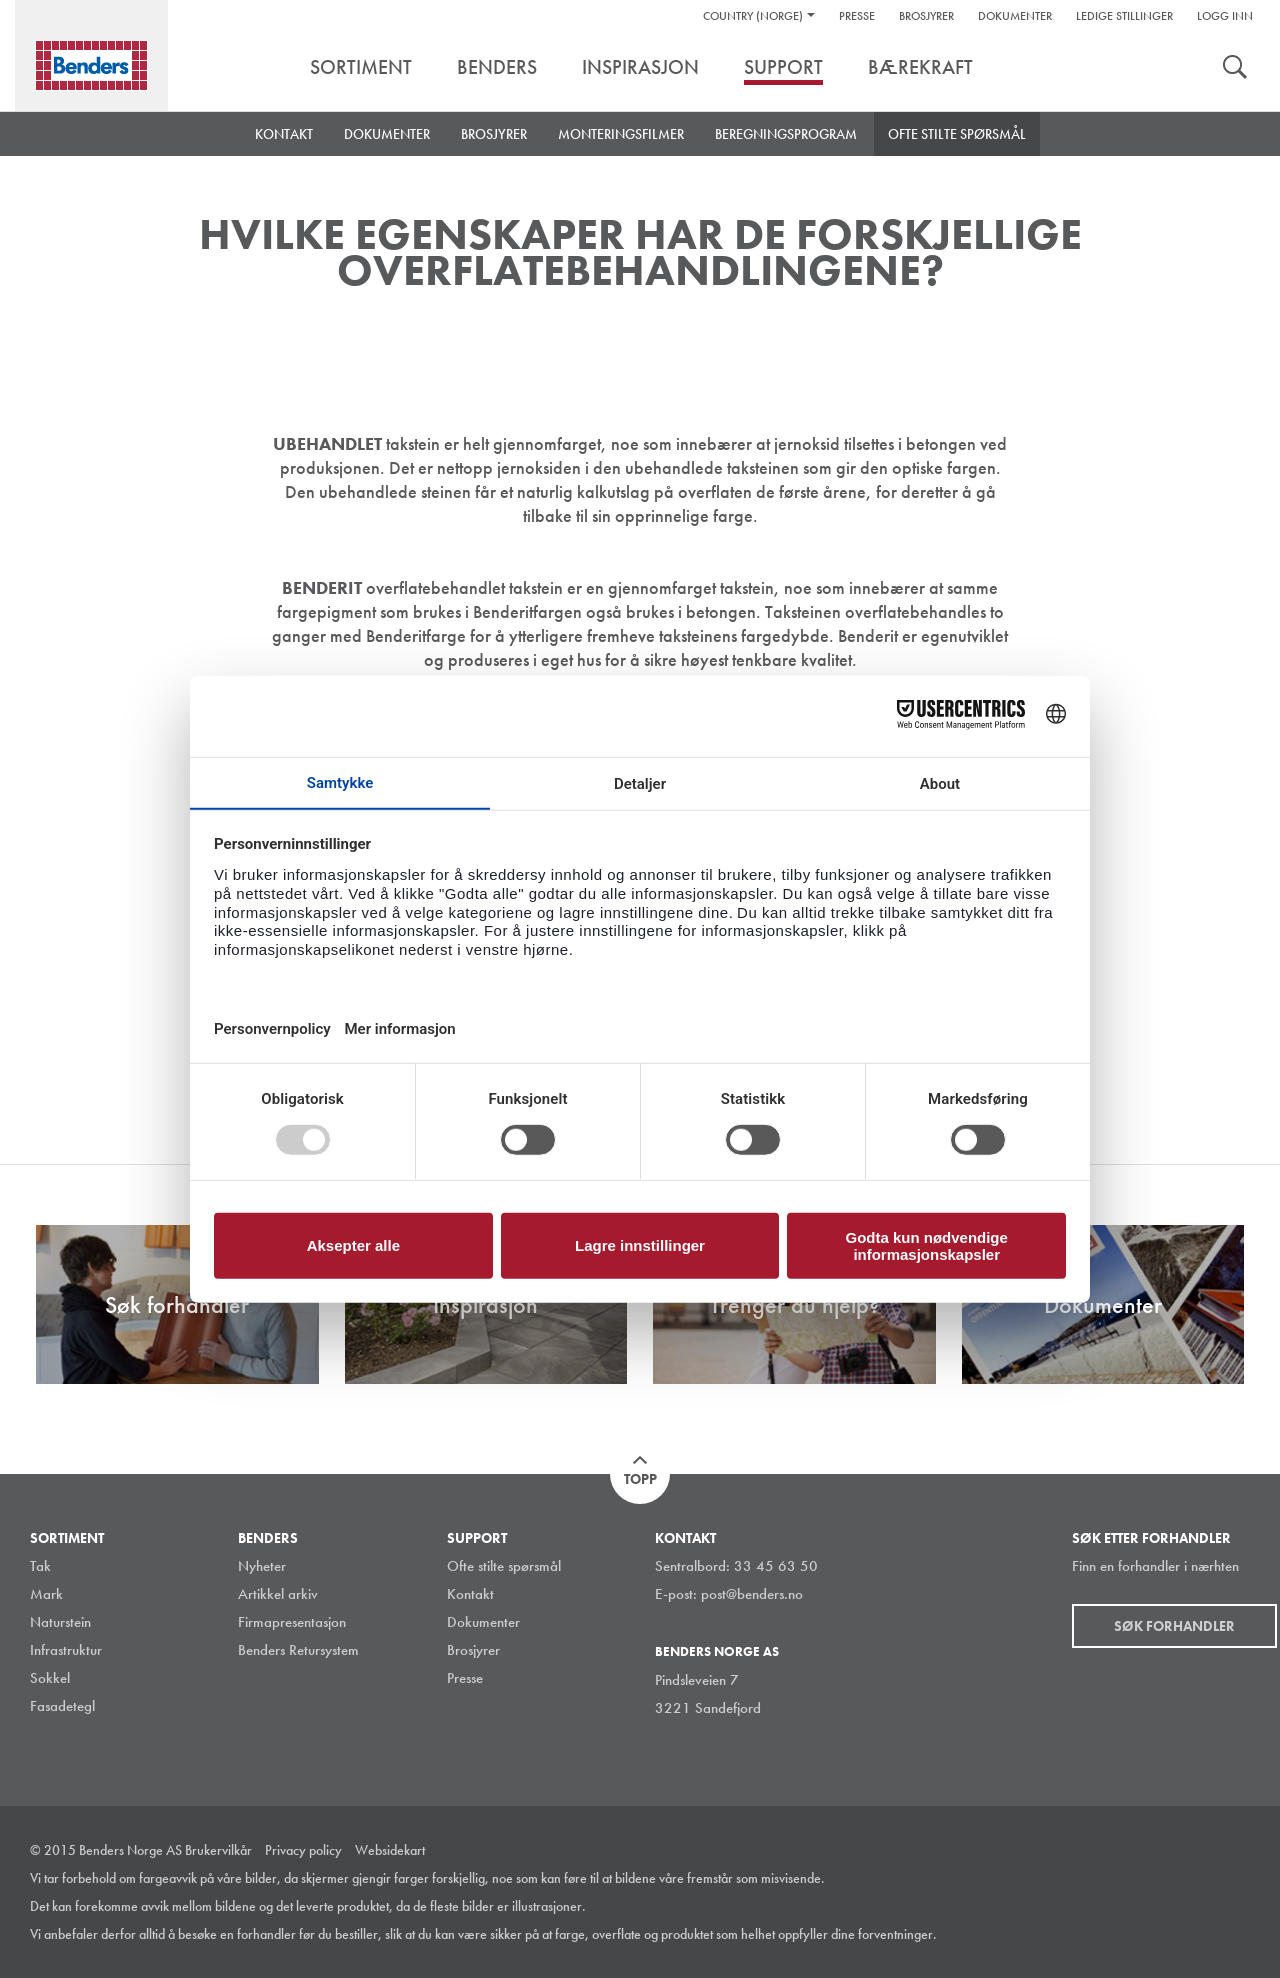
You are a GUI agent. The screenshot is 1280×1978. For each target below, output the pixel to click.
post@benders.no (752, 1594)
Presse (857, 16)
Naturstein (60, 1622)
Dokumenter (1015, 16)
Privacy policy (303, 1850)
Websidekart (390, 1850)
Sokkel (50, 1678)
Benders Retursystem (298, 1650)
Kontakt (284, 134)
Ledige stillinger (1124, 16)
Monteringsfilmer (621, 134)
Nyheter (262, 1566)
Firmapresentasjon (292, 1622)
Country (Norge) (753, 16)
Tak (40, 1566)
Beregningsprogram (786, 134)
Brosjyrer (926, 16)
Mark (46, 1594)
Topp (640, 1479)
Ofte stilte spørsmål (957, 134)
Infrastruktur (66, 1650)
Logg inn (1225, 16)
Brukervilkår (218, 1850)
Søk (1235, 69)
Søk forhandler (1174, 1626)
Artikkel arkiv (278, 1594)
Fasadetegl (62, 1706)
